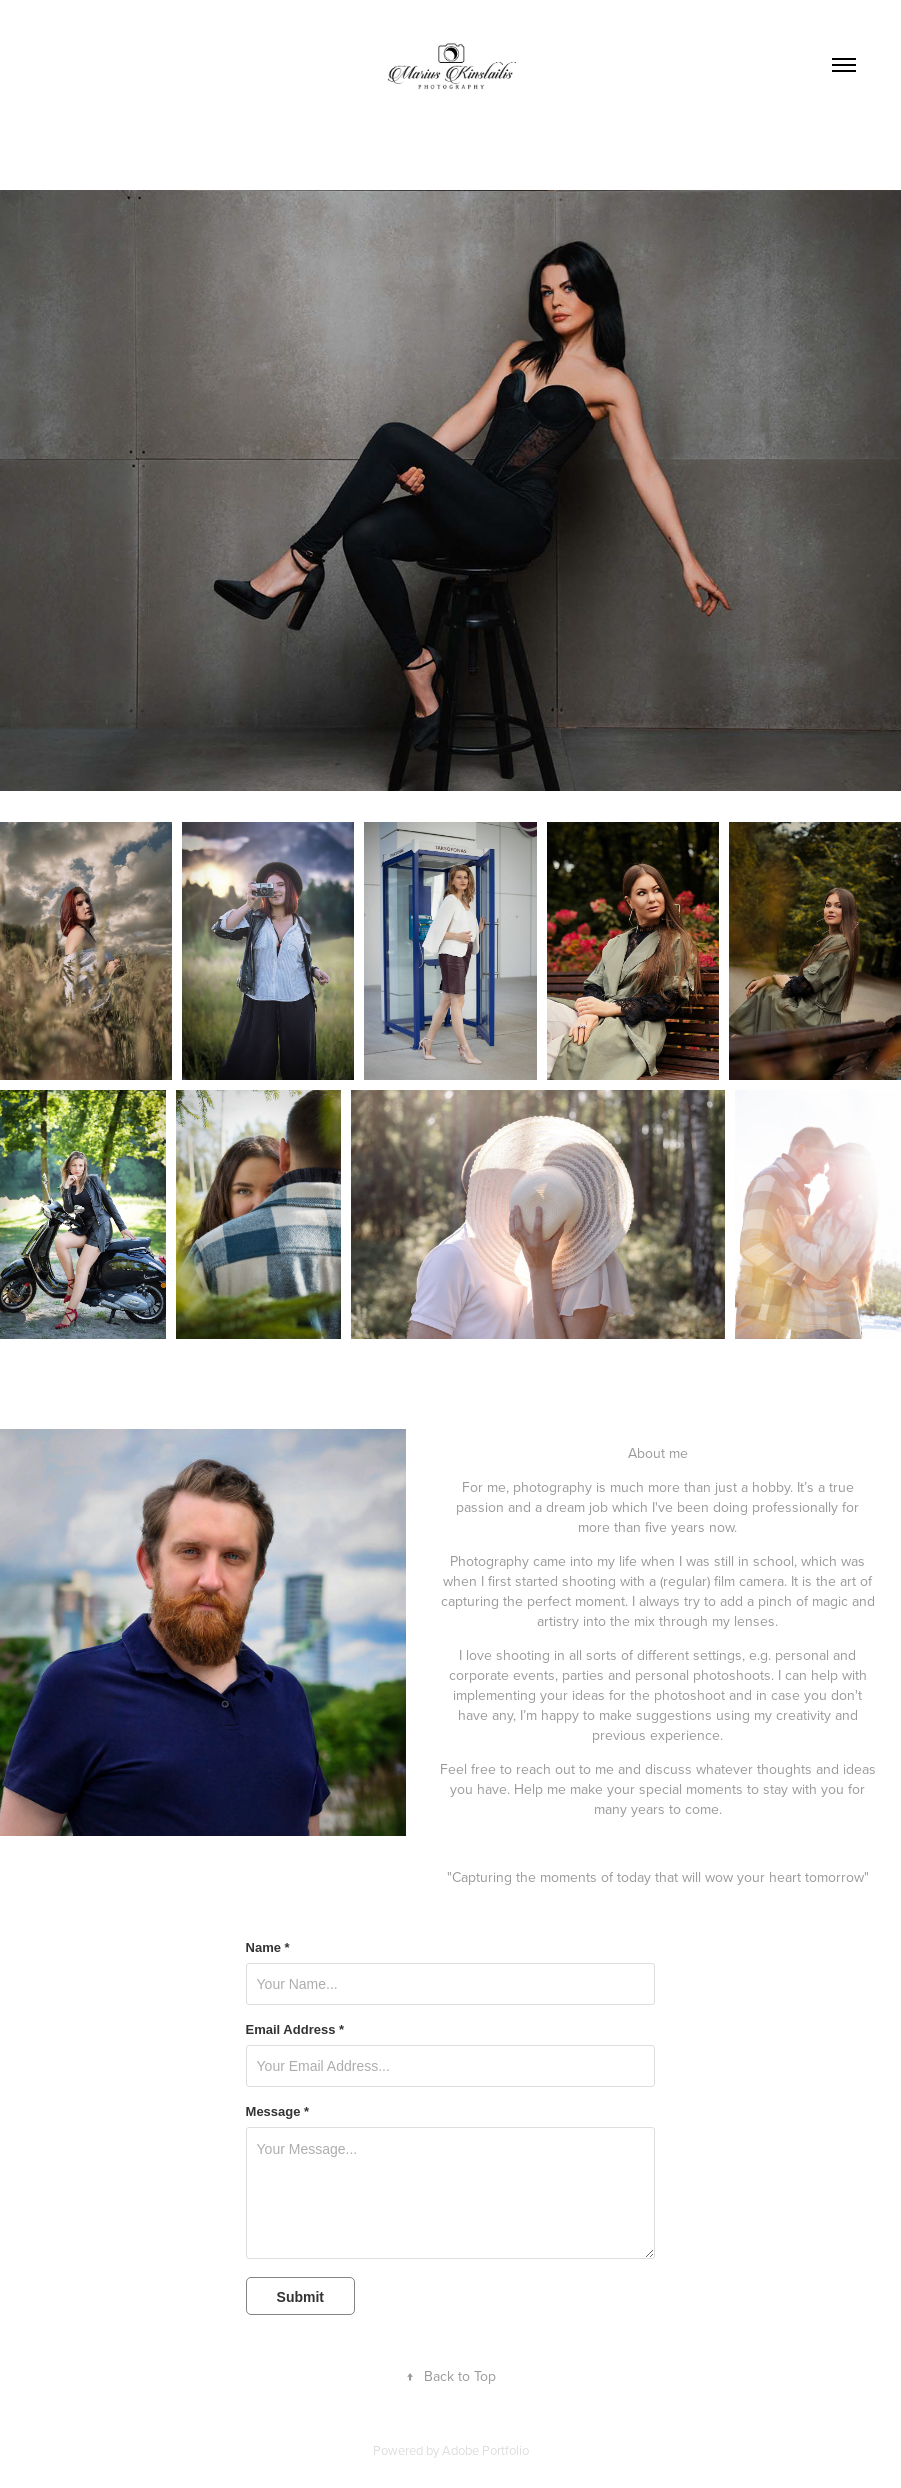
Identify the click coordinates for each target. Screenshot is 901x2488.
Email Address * (295, 2030)
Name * (268, 1948)
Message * (278, 2112)
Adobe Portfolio (485, 2450)
